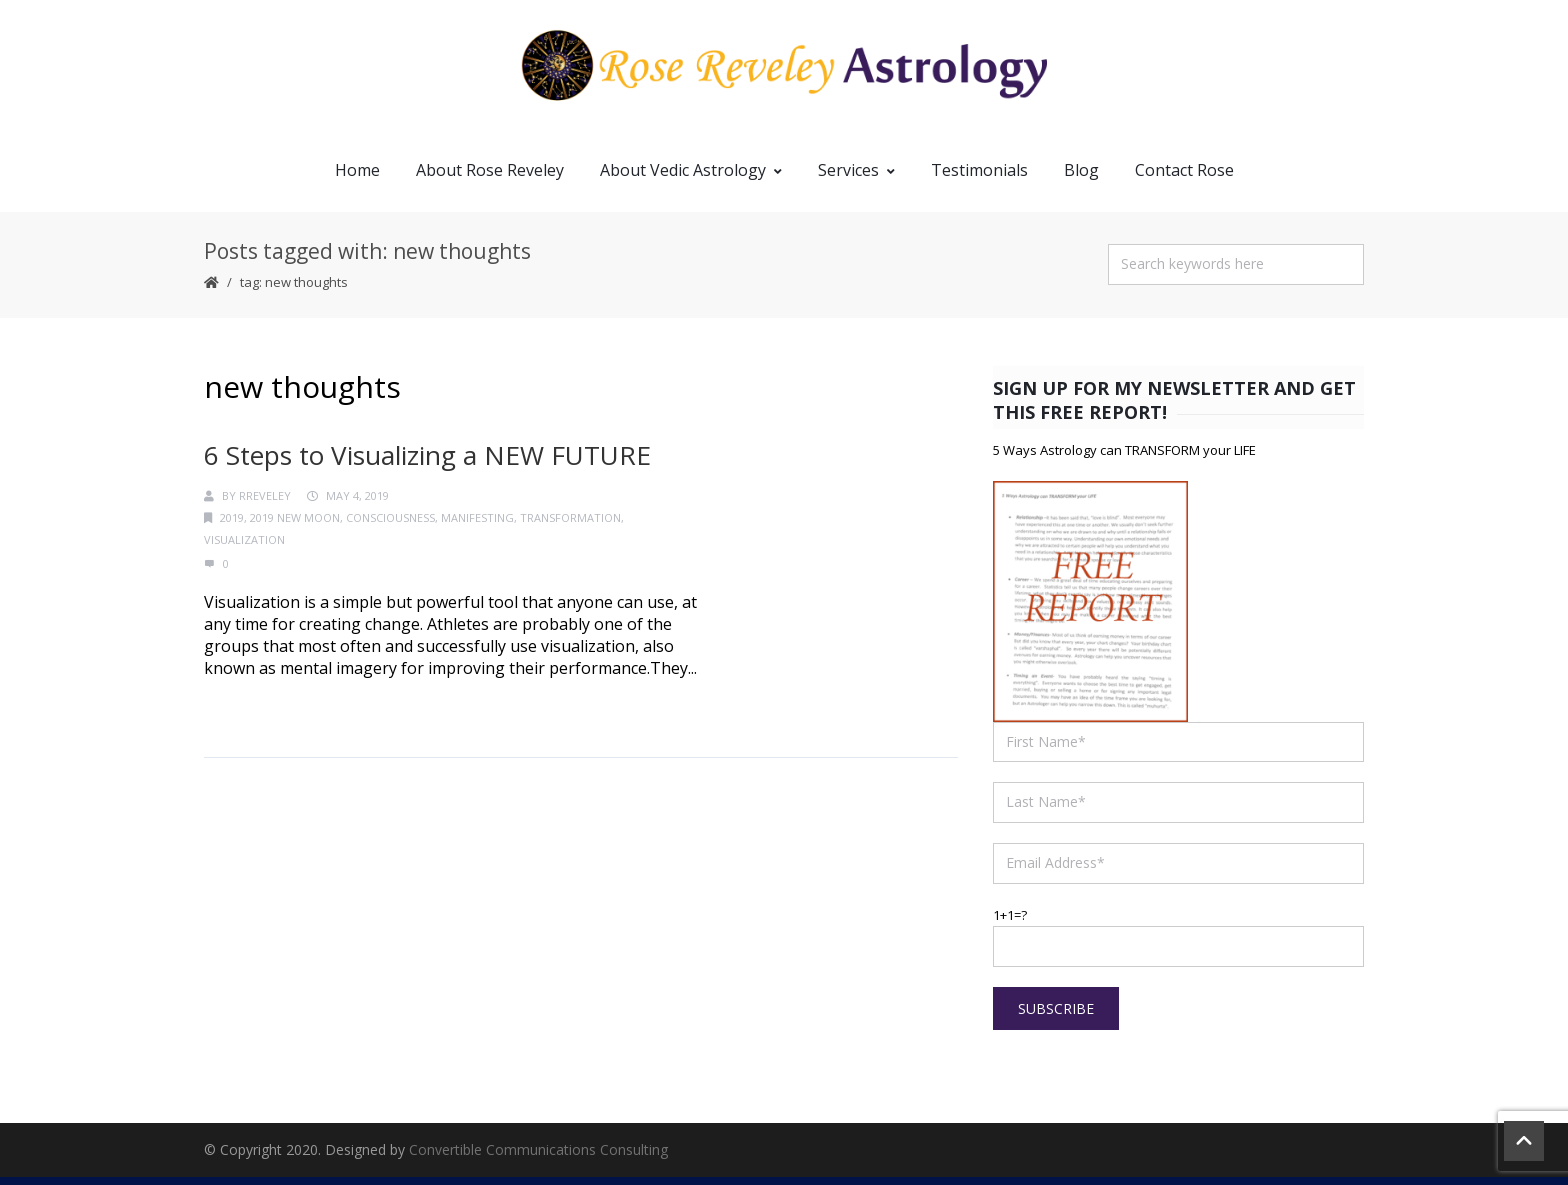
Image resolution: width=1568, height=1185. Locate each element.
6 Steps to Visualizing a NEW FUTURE (427, 463)
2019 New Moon (295, 526)
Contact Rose (1184, 178)
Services (856, 178)
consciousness (390, 526)
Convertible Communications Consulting (538, 1157)
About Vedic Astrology (691, 178)
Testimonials (979, 178)
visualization (244, 548)
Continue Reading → (281, 715)
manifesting (477, 526)
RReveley (265, 504)
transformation (570, 526)
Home (357, 178)
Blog (1081, 178)
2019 (232, 526)
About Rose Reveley (490, 178)
